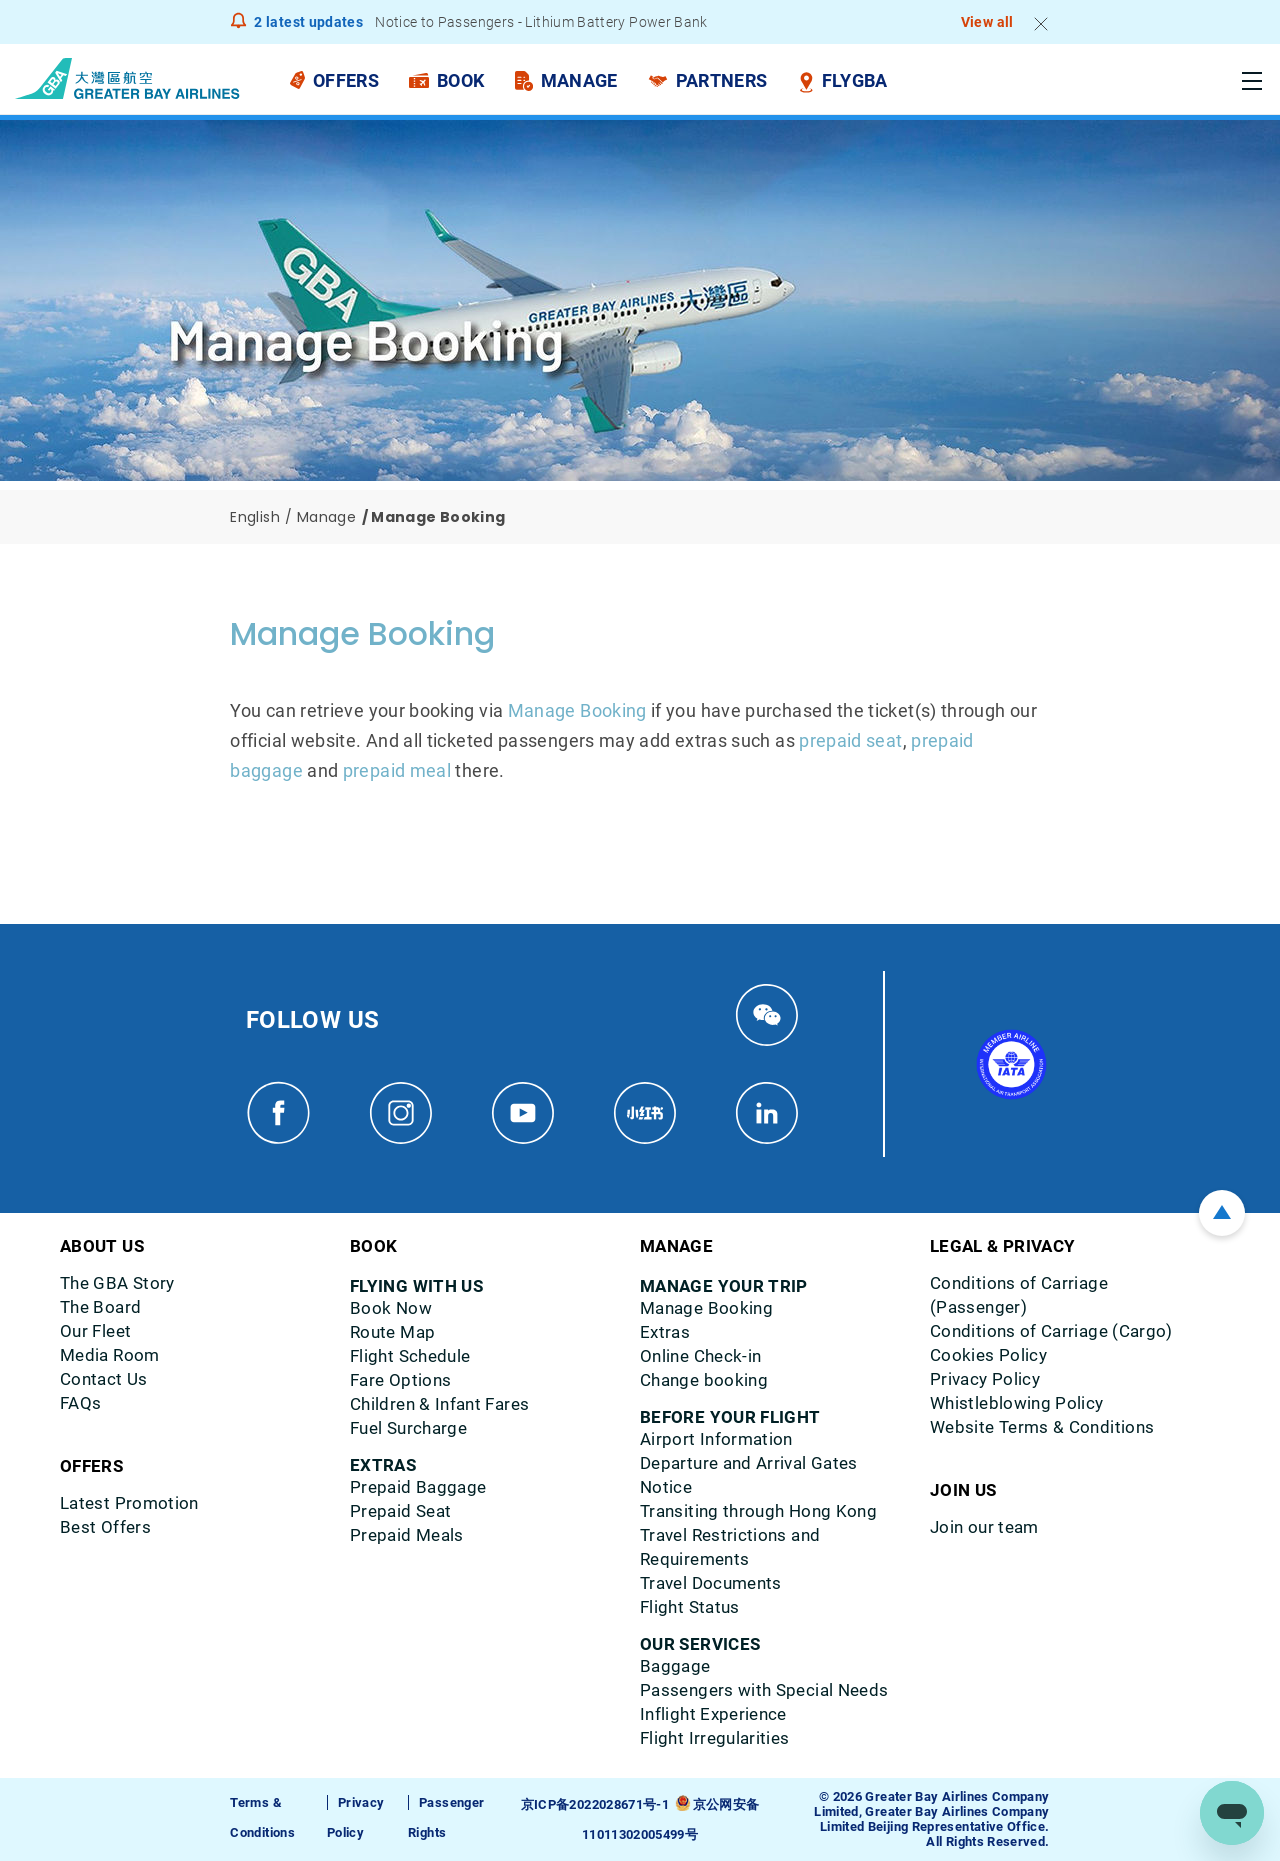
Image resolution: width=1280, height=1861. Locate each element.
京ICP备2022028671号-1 (595, 1804)
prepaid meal (397, 770)
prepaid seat (850, 740)
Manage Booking (577, 710)
